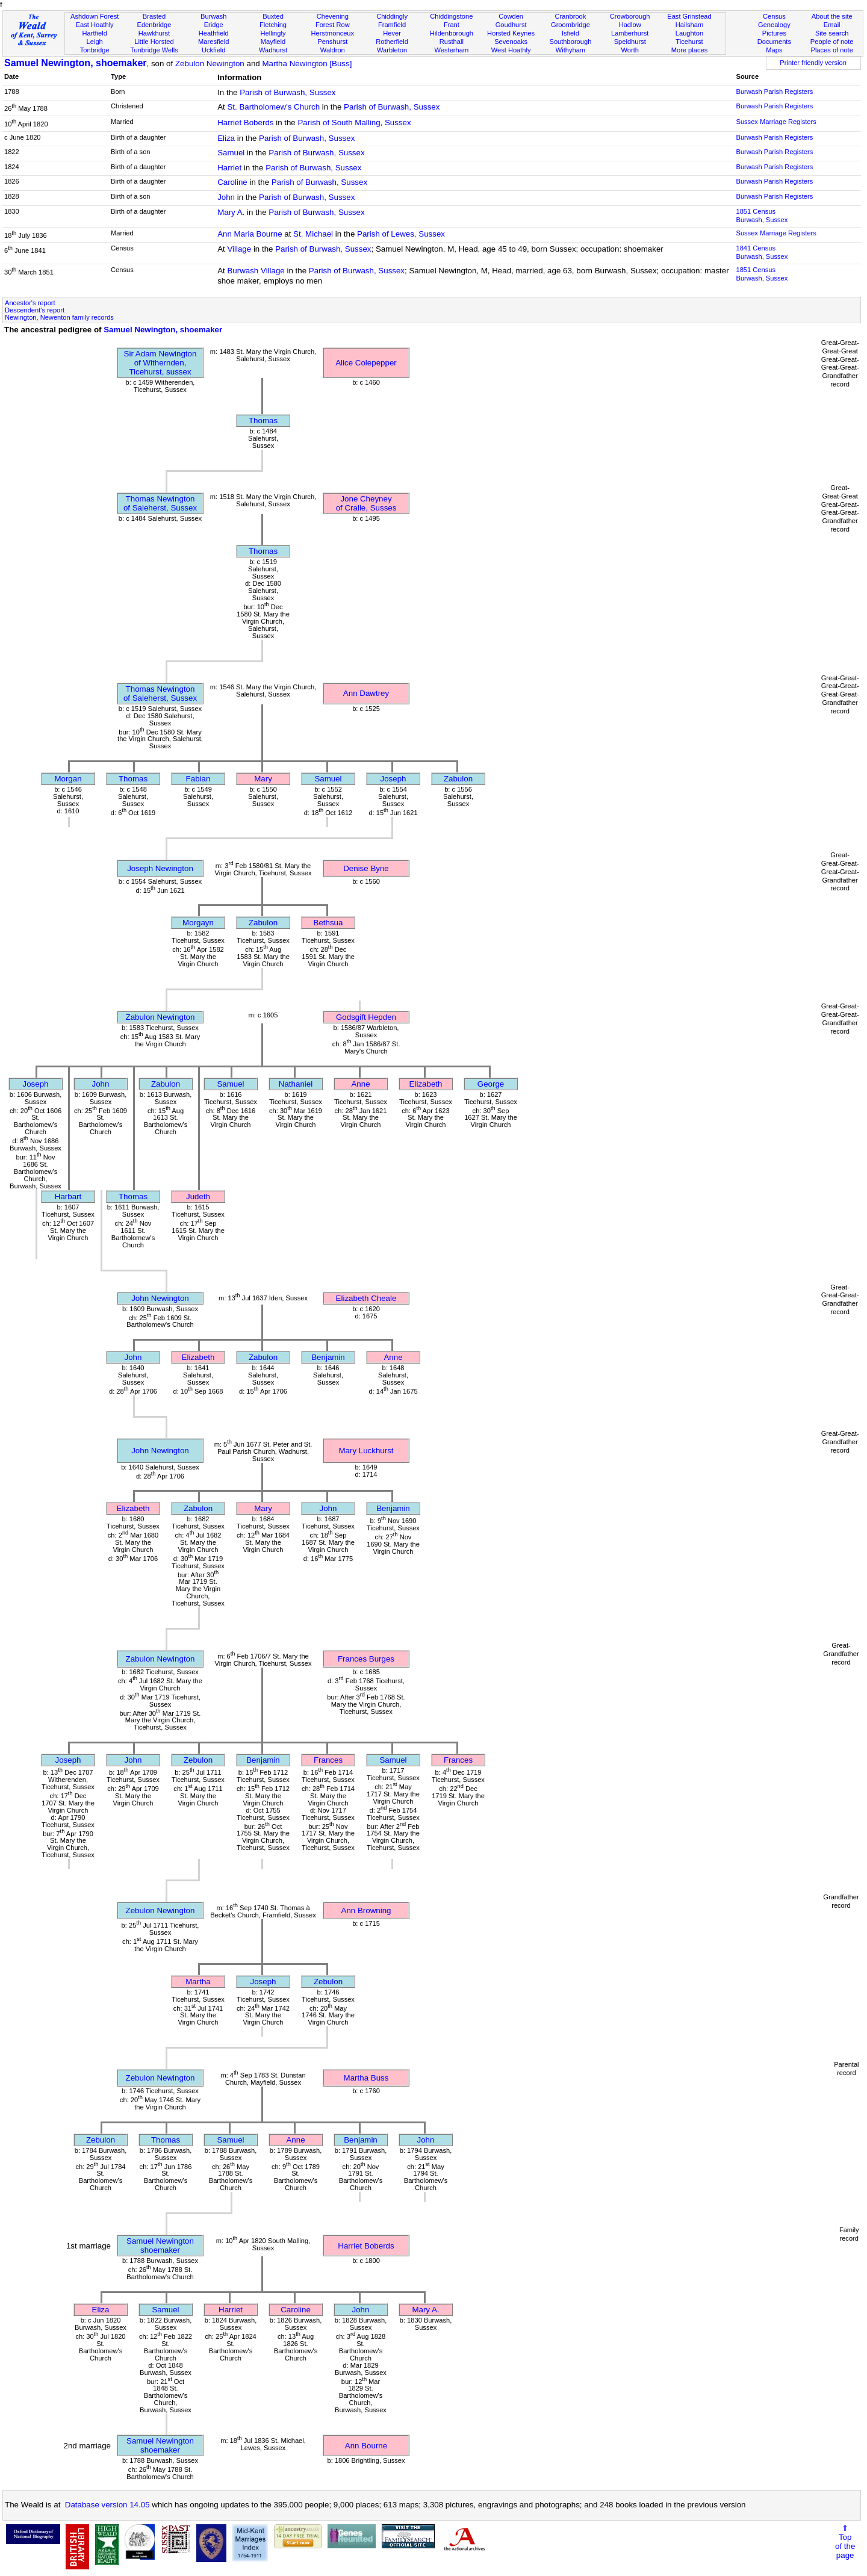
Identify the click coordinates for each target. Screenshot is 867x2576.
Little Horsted (153, 41)
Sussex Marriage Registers (776, 121)
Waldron (332, 50)
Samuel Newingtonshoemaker (160, 2245)
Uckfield (214, 50)
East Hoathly (95, 24)
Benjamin (328, 1357)
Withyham (570, 50)
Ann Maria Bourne (249, 233)
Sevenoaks (510, 41)
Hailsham (689, 24)
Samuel (230, 152)
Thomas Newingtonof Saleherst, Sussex (160, 503)
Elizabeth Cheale (366, 1298)
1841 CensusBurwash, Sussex (762, 252)
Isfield (570, 33)
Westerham (452, 50)
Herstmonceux (332, 33)
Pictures (774, 33)
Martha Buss (366, 2077)
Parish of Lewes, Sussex (401, 233)
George (490, 1083)
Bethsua (328, 922)
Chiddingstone (451, 16)
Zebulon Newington (209, 63)
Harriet (229, 167)
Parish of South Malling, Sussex (354, 122)
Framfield (392, 24)
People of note (832, 41)
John (226, 197)
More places (689, 50)
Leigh (95, 41)
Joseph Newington (160, 868)
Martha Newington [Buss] (307, 63)
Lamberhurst (629, 33)
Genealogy (774, 24)
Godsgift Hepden (366, 1017)
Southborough (571, 41)
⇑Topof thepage (845, 2542)
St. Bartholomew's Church (273, 106)
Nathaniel (295, 1083)
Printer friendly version (813, 62)
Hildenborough (451, 33)
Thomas (263, 420)
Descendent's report (34, 310)
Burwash (213, 16)
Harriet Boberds (245, 122)
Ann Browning (366, 1910)
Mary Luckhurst (365, 1450)
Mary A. (230, 212)
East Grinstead (689, 16)
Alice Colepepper (366, 362)
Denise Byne (366, 868)
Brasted (154, 16)
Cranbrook (570, 16)
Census (774, 16)
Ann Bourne (366, 2445)
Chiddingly (392, 16)
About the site (832, 16)
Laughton (689, 33)
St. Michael (313, 233)
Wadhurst (273, 50)
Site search (832, 33)
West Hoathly (511, 50)
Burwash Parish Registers (774, 91)
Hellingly (273, 33)
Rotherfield (392, 41)
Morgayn (198, 922)
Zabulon (458, 778)
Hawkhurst (154, 33)
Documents (774, 41)
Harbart (68, 1196)
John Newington (160, 1298)
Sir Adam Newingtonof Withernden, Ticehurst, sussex (160, 362)
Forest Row (332, 24)
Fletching (273, 24)
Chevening (333, 16)
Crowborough (630, 16)
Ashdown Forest (94, 16)
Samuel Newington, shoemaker (75, 63)
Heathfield (214, 33)
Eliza (226, 138)
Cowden (511, 16)
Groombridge (570, 24)
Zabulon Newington (160, 1017)
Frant (451, 24)
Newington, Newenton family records (59, 317)
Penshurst (332, 41)
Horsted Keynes (511, 33)
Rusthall (452, 41)
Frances (328, 1759)
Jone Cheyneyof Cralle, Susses (366, 503)
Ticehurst (689, 41)
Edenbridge (154, 24)
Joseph (393, 778)
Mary (263, 778)
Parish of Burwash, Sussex (287, 92)
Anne (360, 1083)
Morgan (67, 778)
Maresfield (213, 41)
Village (239, 248)
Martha (197, 1981)
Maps (774, 50)
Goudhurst (511, 24)
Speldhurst (630, 41)
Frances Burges (366, 1658)
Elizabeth (426, 1083)
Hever (392, 33)
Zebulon (198, 1759)
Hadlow (630, 24)
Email (832, 24)
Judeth (198, 1196)
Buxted (273, 16)
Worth (629, 50)
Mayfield (273, 41)
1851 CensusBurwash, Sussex (762, 215)
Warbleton (392, 50)
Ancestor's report (30, 302)
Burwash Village (255, 270)
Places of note (831, 50)
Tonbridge (95, 50)
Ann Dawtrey (366, 693)
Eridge (213, 24)
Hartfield (94, 33)
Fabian (198, 778)
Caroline (232, 182)
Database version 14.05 (107, 2504)
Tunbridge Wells (154, 50)
